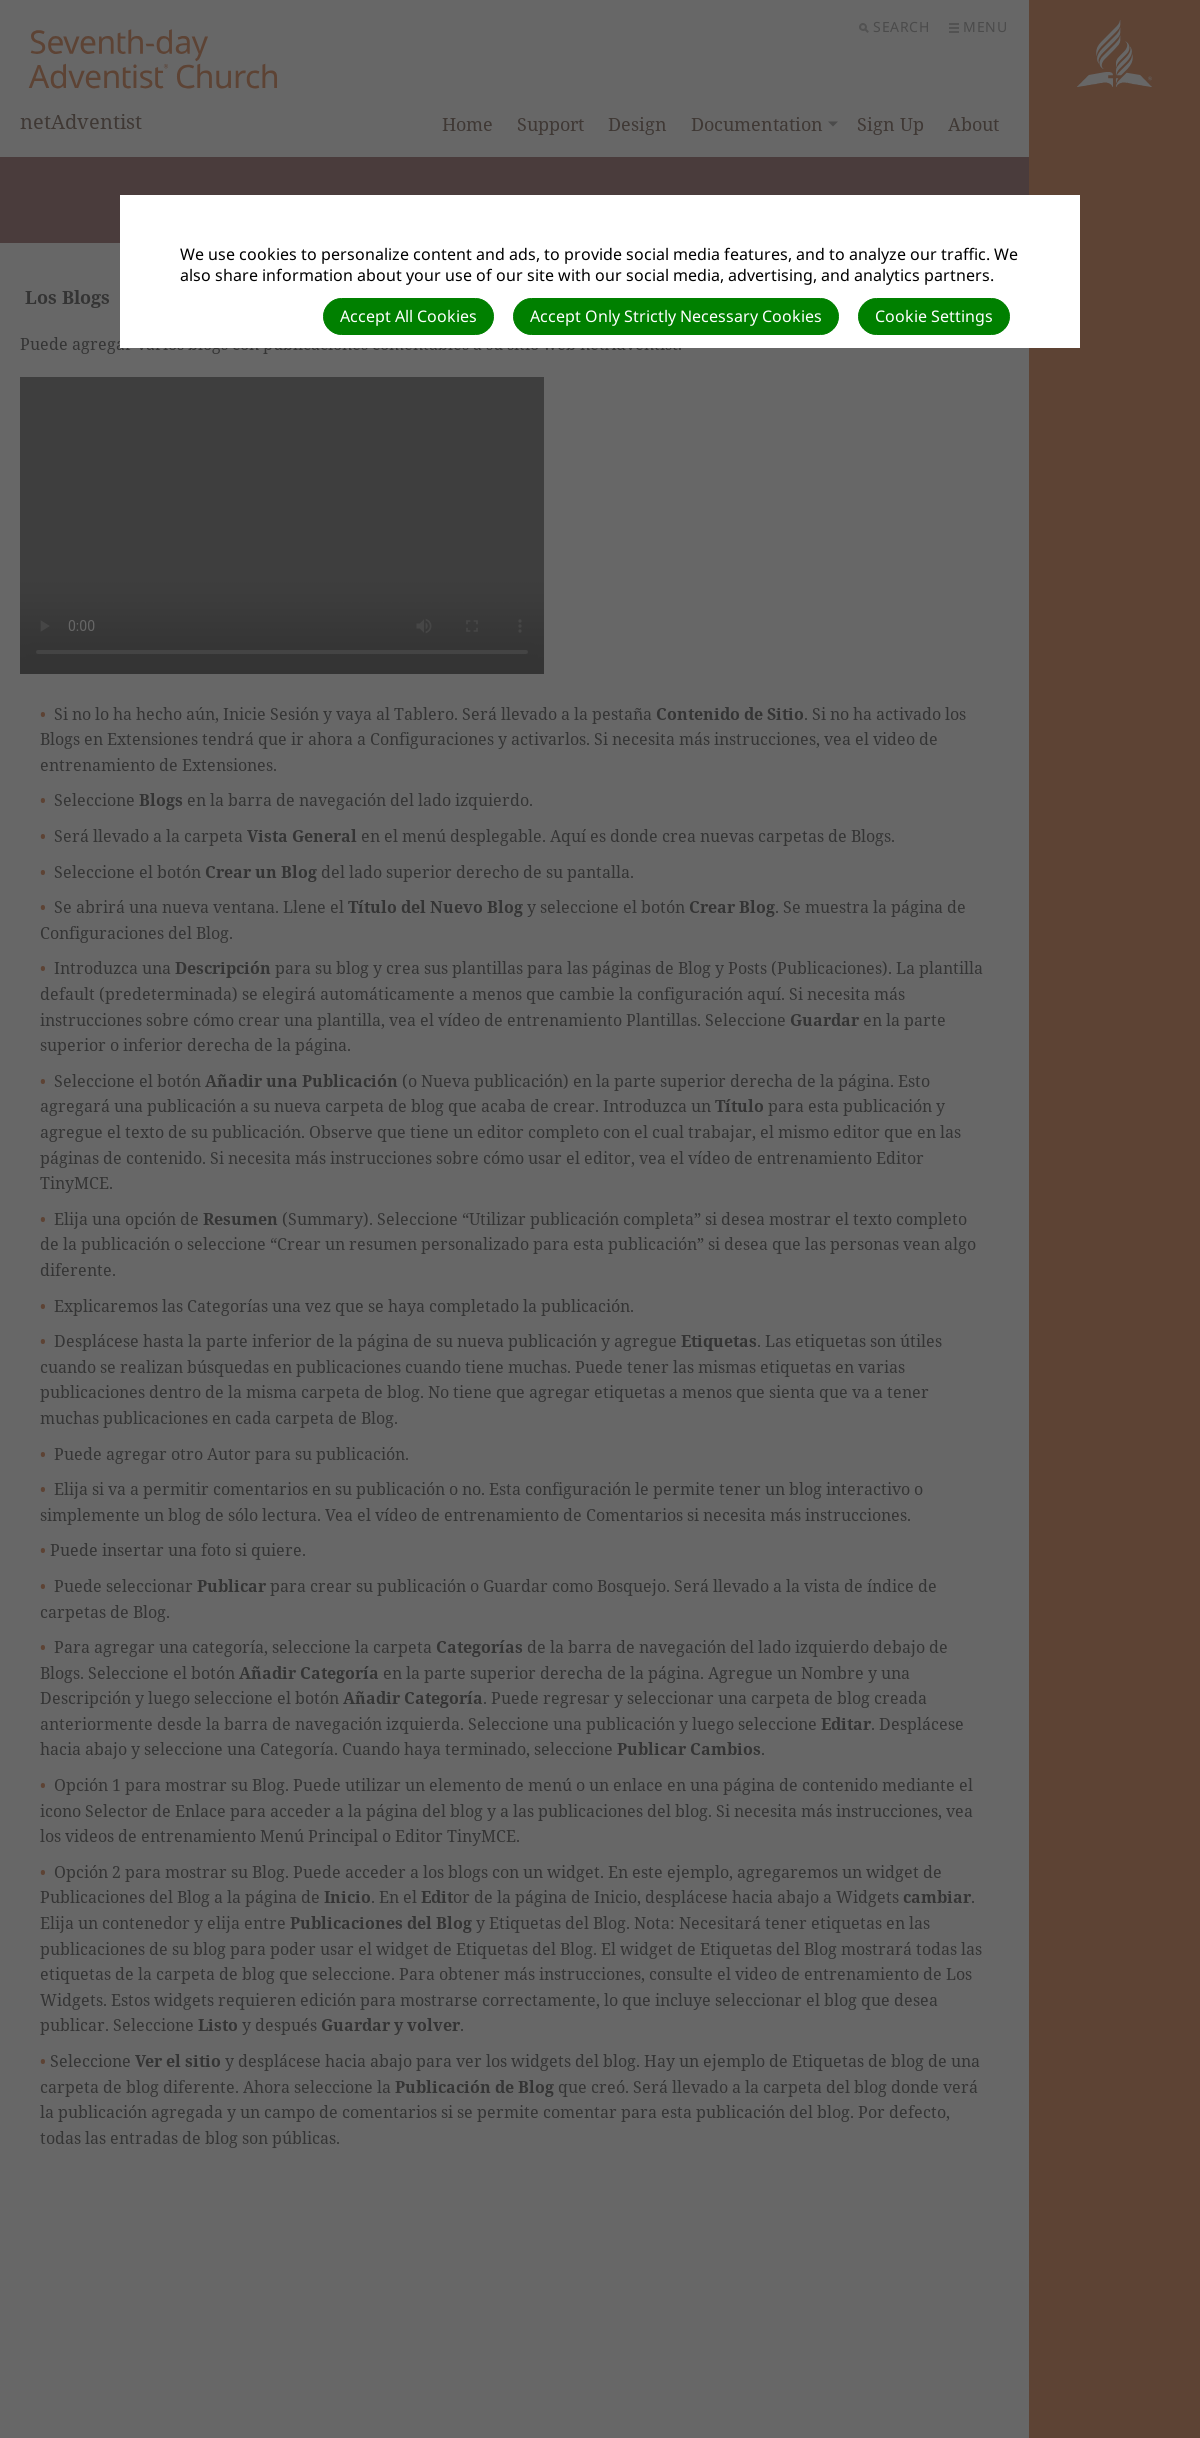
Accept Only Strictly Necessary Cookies (676, 316)
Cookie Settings (934, 316)
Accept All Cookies (408, 316)
